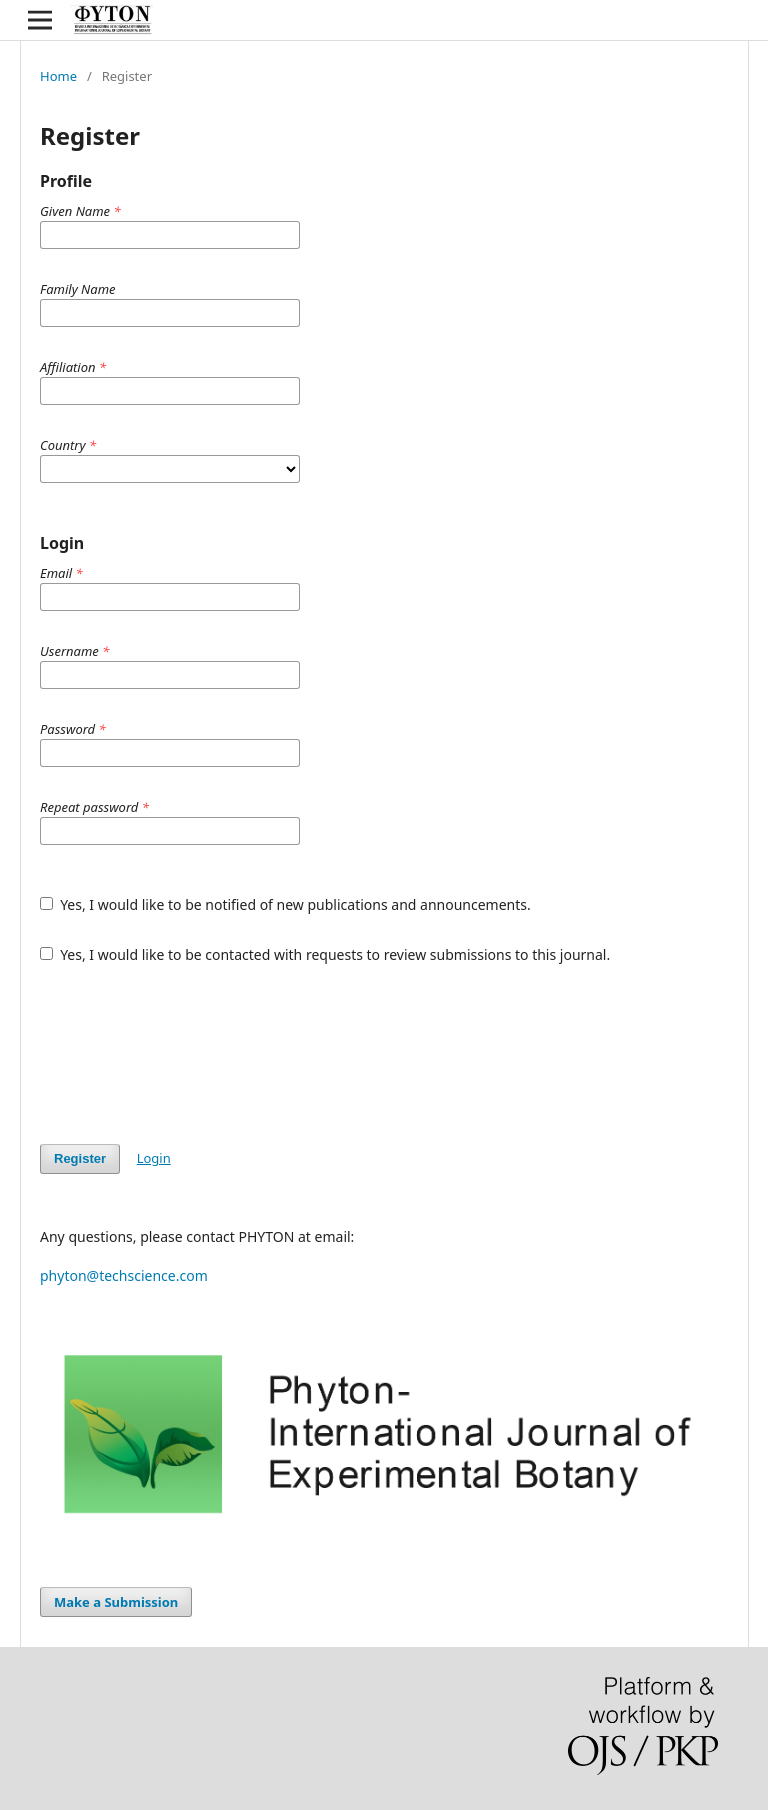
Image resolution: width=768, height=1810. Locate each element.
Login (154, 1158)
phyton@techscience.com (124, 1275)
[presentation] (192, 1054)
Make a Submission (116, 1602)
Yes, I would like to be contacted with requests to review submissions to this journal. (325, 954)
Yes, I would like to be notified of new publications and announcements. (285, 904)
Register (80, 1158)
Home (58, 76)
